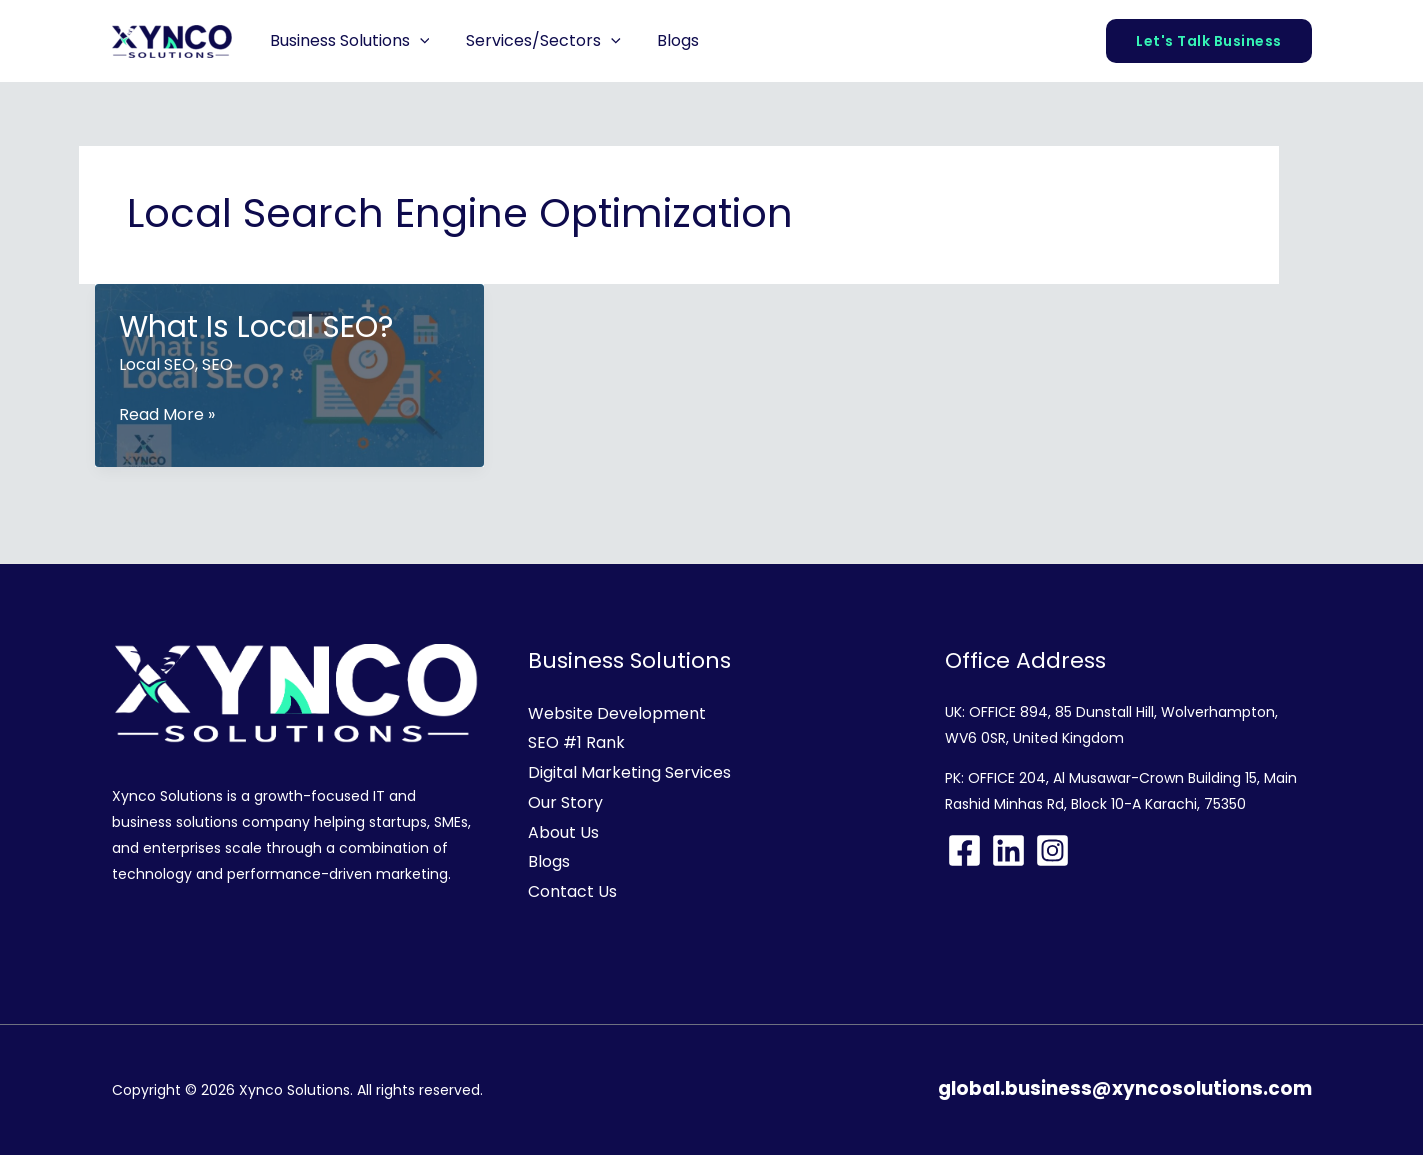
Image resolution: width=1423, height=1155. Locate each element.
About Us (563, 832)
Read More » (167, 415)
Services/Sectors (536, 40)
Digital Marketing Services (629, 772)
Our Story (565, 802)
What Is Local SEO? (256, 327)
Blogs (667, 40)
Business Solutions (348, 40)
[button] (418, 40)
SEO (217, 364)
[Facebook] (964, 850)
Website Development (617, 713)
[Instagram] (1052, 850)
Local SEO (157, 364)
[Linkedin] (1008, 850)
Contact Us (572, 891)
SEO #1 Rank (576, 742)
